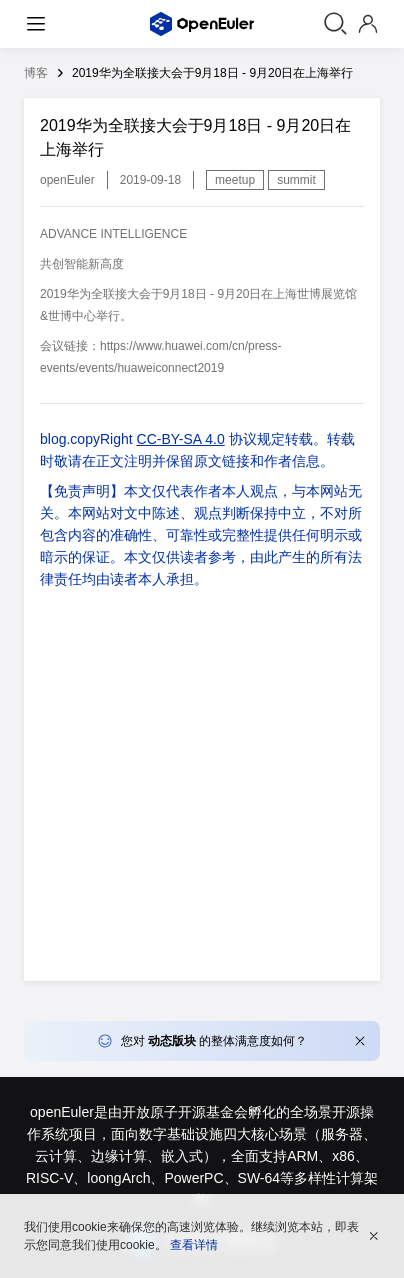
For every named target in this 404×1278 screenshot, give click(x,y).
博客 (36, 73)
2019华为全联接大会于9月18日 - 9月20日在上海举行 (212, 73)
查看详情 (194, 1245)
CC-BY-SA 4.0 (181, 439)
